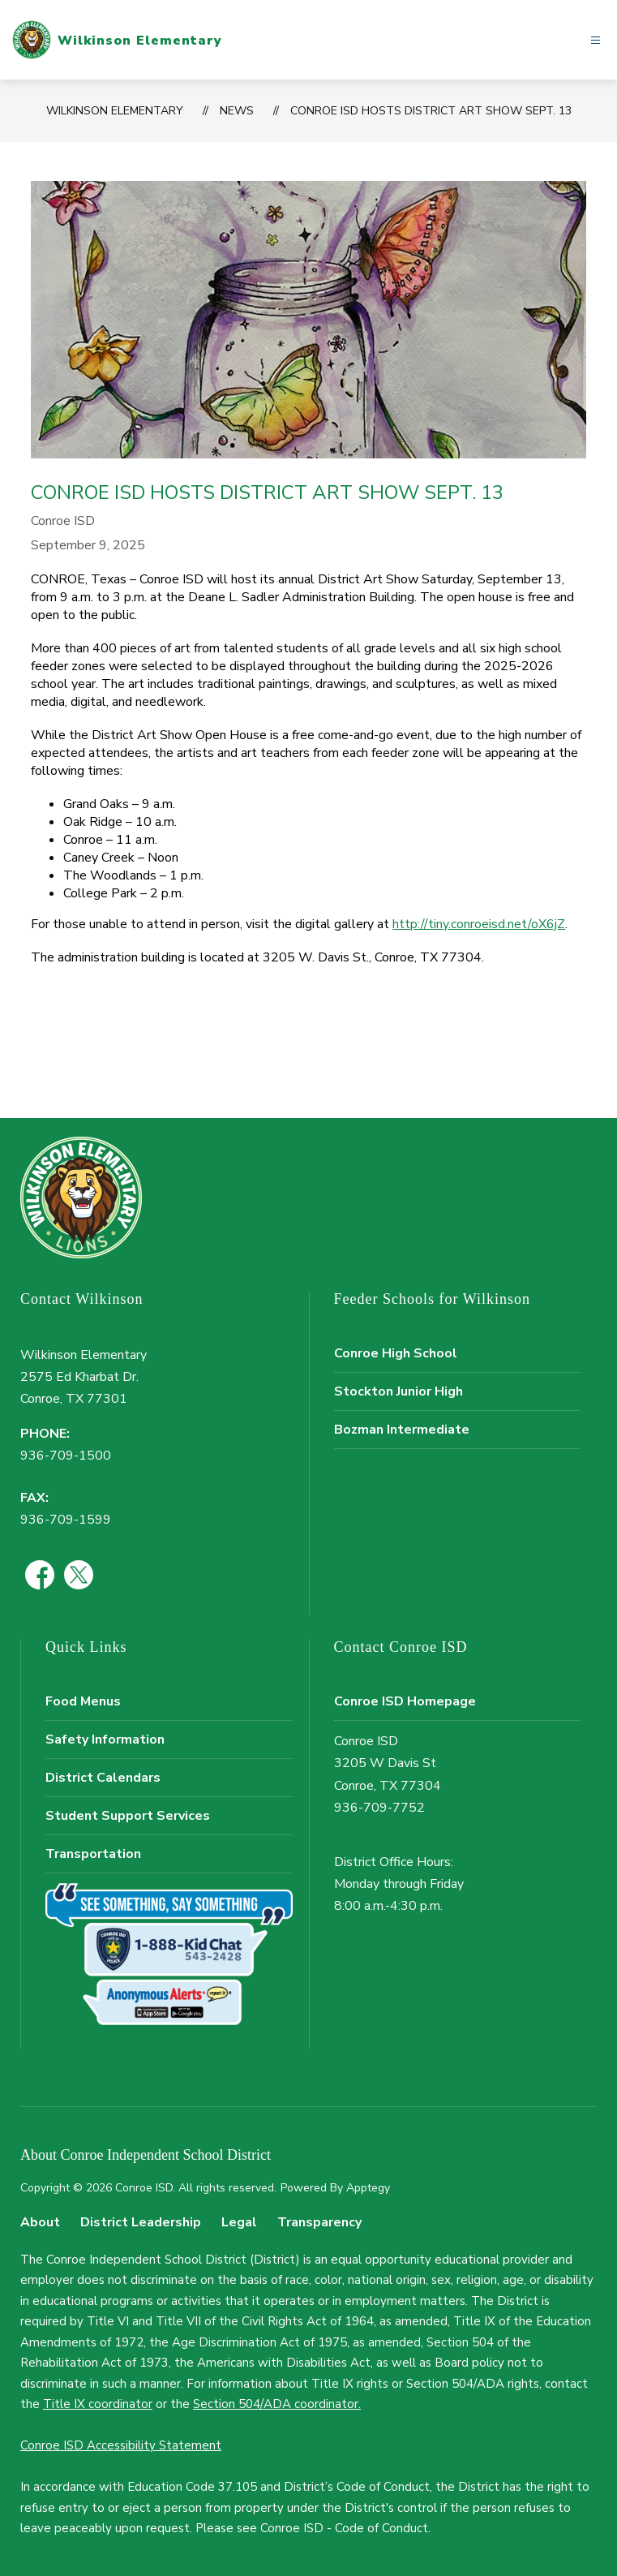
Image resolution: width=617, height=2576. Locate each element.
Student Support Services (127, 1816)
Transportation (93, 1854)
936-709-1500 (65, 1455)
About (40, 2222)
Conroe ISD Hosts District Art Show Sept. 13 (431, 110)
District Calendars (103, 1778)
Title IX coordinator (97, 2404)
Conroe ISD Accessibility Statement (120, 2445)
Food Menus (83, 1701)
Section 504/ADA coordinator (275, 2404)
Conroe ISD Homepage (405, 1701)
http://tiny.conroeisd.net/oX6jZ (478, 924)
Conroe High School (395, 1353)
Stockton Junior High (398, 1391)
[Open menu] (595, 40)
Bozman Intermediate (401, 1430)
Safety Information (105, 1739)
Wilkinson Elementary (114, 110)
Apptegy (368, 2187)
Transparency (319, 2222)
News (237, 110)
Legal (239, 2222)
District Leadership (140, 2222)
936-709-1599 (65, 1520)
